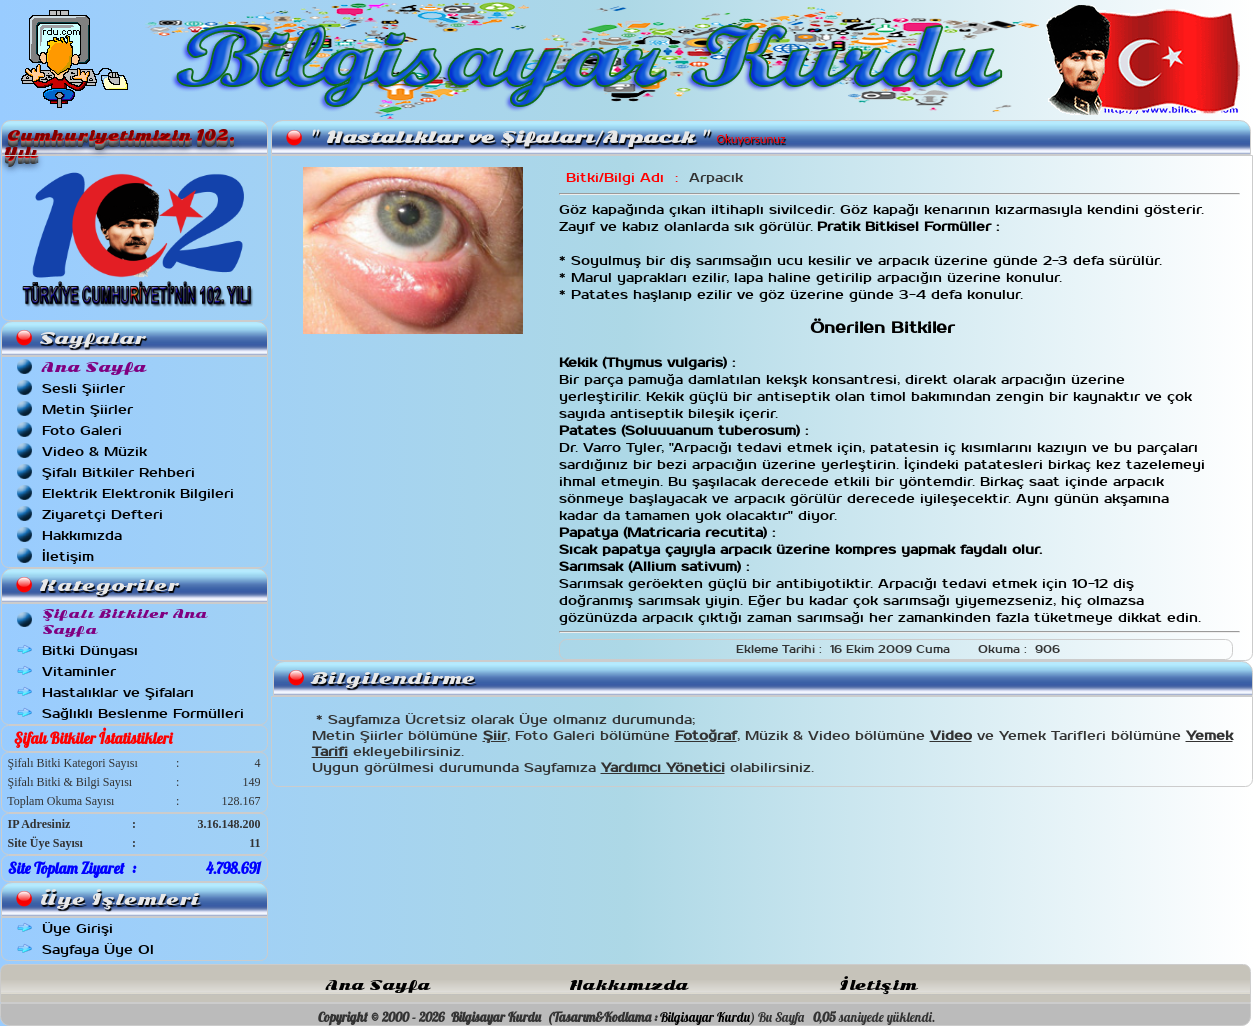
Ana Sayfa (378, 985)
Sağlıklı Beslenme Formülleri (143, 713)
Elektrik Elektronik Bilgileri (138, 493)
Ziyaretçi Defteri (102, 514)
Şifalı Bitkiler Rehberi (118, 472)
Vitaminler (79, 671)
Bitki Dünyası (90, 650)
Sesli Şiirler (83, 388)
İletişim (68, 556)
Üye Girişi (77, 928)
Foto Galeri (82, 430)
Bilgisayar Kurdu (705, 1017)
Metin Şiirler (87, 409)
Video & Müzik (94, 451)
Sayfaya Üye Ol (98, 949)
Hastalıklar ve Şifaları (118, 692)
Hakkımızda (82, 535)
